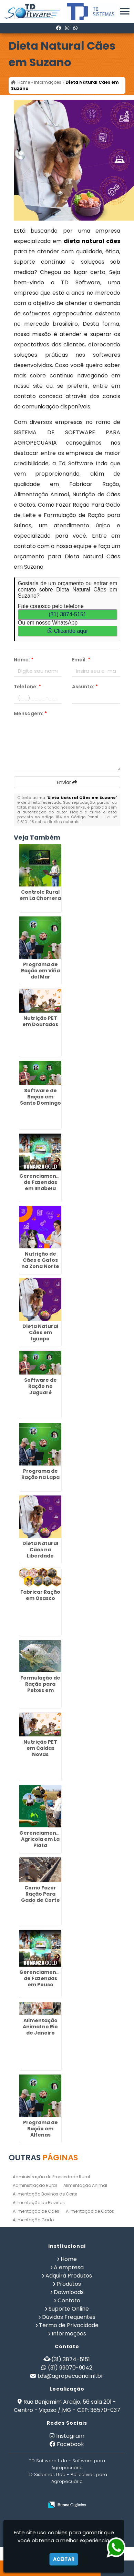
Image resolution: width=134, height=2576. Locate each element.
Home (69, 2259)
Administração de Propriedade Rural (51, 2177)
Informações (69, 2333)
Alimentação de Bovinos (39, 2202)
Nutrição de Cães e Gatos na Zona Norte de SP (40, 1263)
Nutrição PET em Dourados (40, 1021)
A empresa (69, 2267)
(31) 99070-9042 (70, 2368)
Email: (81, 659)
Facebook (70, 2444)
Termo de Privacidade (69, 2325)
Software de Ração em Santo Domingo (40, 1096)
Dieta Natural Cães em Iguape (40, 1332)
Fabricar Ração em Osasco (40, 1595)
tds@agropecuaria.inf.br (70, 2376)
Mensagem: (30, 713)
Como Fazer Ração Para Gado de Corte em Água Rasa (40, 1897)
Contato (69, 2300)
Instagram (70, 2436)
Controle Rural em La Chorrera (40, 895)
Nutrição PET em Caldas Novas (40, 1748)
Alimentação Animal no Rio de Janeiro (40, 2026)
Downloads (69, 2292)
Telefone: (27, 686)
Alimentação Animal (85, 2185)
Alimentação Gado (33, 2220)
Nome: (23, 659)
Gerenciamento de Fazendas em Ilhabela (40, 1182)
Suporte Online (69, 2309)
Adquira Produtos (68, 2276)
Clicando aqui (67, 631)
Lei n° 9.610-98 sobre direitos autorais (67, 819)
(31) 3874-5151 (67, 614)
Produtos (68, 2284)
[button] (125, 11)
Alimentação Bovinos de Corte (45, 2194)
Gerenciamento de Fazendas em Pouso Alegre (40, 1981)
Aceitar (63, 2559)
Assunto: (85, 686)
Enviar (67, 782)
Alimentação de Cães (36, 2211)
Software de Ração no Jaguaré (40, 1386)
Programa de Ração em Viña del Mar (40, 970)
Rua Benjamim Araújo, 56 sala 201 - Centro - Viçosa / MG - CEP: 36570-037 (67, 2406)
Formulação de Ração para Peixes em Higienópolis (40, 1687)
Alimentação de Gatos (90, 2211)
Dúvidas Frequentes (68, 2317)
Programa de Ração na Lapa (40, 1474)
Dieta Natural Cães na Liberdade (40, 1549)
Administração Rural (35, 2185)
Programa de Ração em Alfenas (40, 2128)
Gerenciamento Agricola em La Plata (40, 1839)
